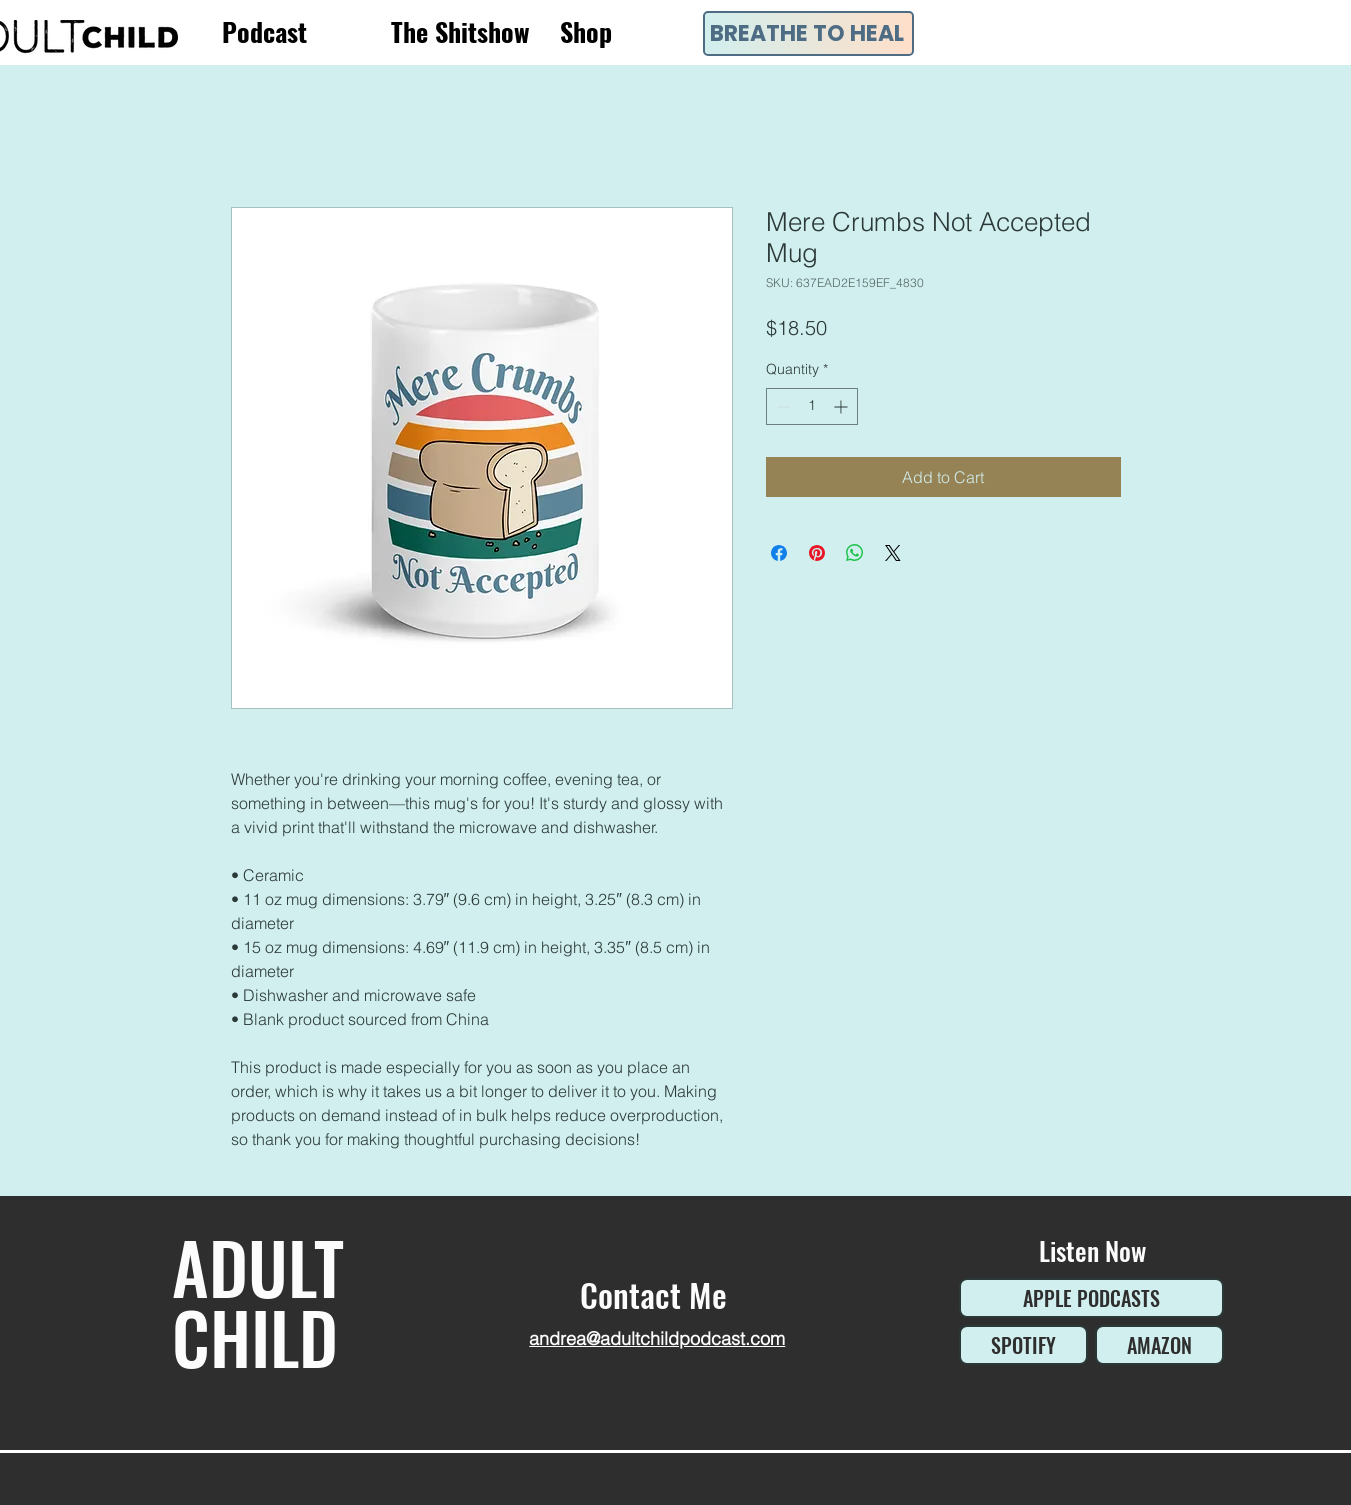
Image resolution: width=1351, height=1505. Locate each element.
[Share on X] (893, 553)
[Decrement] (781, 406)
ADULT (258, 1266)
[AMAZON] (1159, 1345)
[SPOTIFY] (1023, 1345)
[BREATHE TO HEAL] (808, 33)
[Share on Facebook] (779, 553)
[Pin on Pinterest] (817, 553)
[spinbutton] (812, 406)
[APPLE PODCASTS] (1091, 1298)
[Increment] (842, 406)
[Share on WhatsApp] (855, 553)
